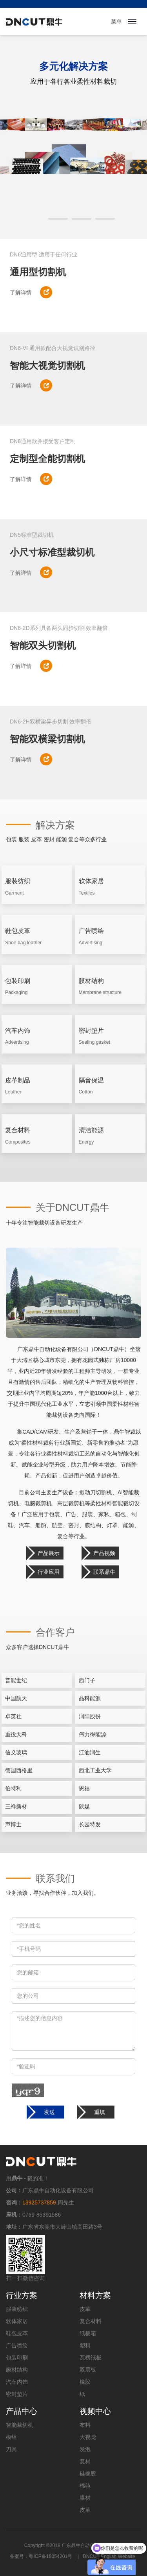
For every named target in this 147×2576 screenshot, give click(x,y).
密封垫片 (17, 2394)
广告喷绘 (17, 2345)
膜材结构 (17, 2370)
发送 (49, 2112)
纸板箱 (88, 2333)
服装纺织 (17, 2309)
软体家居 (17, 2321)
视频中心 (95, 2411)
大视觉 (88, 2437)
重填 (99, 2112)
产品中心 (21, 2411)
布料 (85, 2425)
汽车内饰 (17, 2382)
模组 (11, 2437)
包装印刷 (17, 2357)
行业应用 (49, 1572)
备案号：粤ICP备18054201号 (41, 2556)
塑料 (85, 2345)
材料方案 (95, 2295)
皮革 (85, 2309)
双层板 (88, 2370)
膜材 (85, 2498)
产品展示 (49, 1553)
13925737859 (39, 2202)
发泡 (85, 2449)
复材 (85, 2461)
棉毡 (85, 2485)
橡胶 (85, 2382)
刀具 (11, 2449)
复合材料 (91, 2321)
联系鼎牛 (104, 1572)
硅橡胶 (88, 2473)
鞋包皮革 (17, 2333)
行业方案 (21, 2295)
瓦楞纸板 (91, 2357)
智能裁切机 (19, 2425)
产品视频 (104, 1553)
